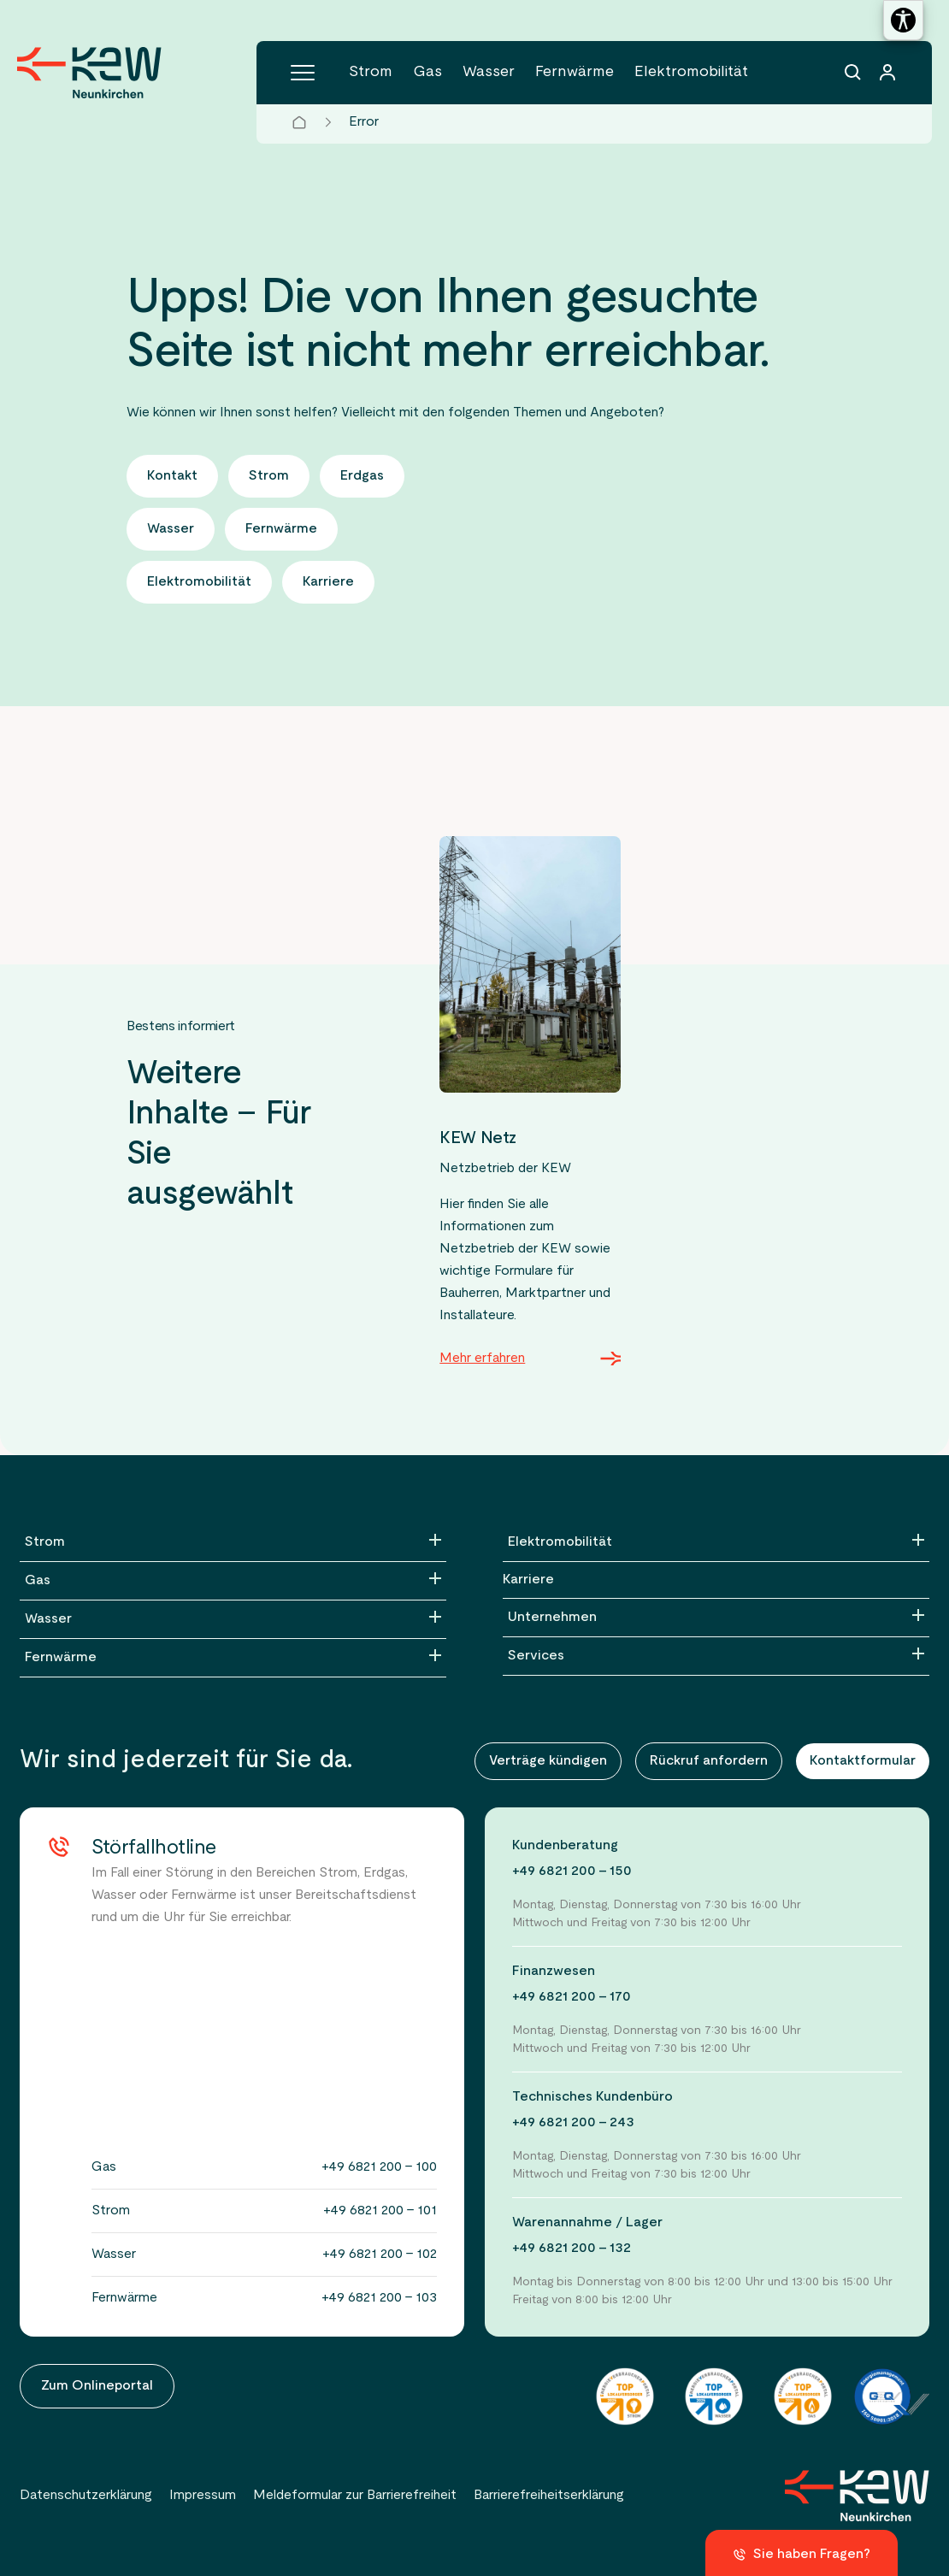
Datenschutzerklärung (86, 2495)
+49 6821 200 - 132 (571, 2248)
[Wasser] (233, 1619)
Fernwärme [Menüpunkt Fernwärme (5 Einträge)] (574, 72)
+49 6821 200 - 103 (379, 2298)
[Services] (716, 1656)
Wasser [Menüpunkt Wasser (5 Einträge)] (489, 72)
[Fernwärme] (233, 1658)
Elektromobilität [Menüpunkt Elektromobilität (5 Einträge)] (691, 72)
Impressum (202, 2495)
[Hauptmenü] (303, 72)
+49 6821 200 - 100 (379, 2167)
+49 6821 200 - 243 (573, 2123)
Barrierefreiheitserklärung (549, 2495)
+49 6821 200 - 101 (380, 2211)
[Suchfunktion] (853, 72)
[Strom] (233, 1542)
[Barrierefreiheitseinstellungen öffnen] (903, 20)
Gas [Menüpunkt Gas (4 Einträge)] (427, 72)
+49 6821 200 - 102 (379, 2254)
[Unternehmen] (716, 1618)
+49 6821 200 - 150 (572, 1871)
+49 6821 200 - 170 (571, 1997)
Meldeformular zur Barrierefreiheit (355, 2495)
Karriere (528, 1580)
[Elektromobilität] (716, 1542)
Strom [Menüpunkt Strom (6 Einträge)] (370, 72)
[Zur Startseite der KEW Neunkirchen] (89, 72)
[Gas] (233, 1581)
